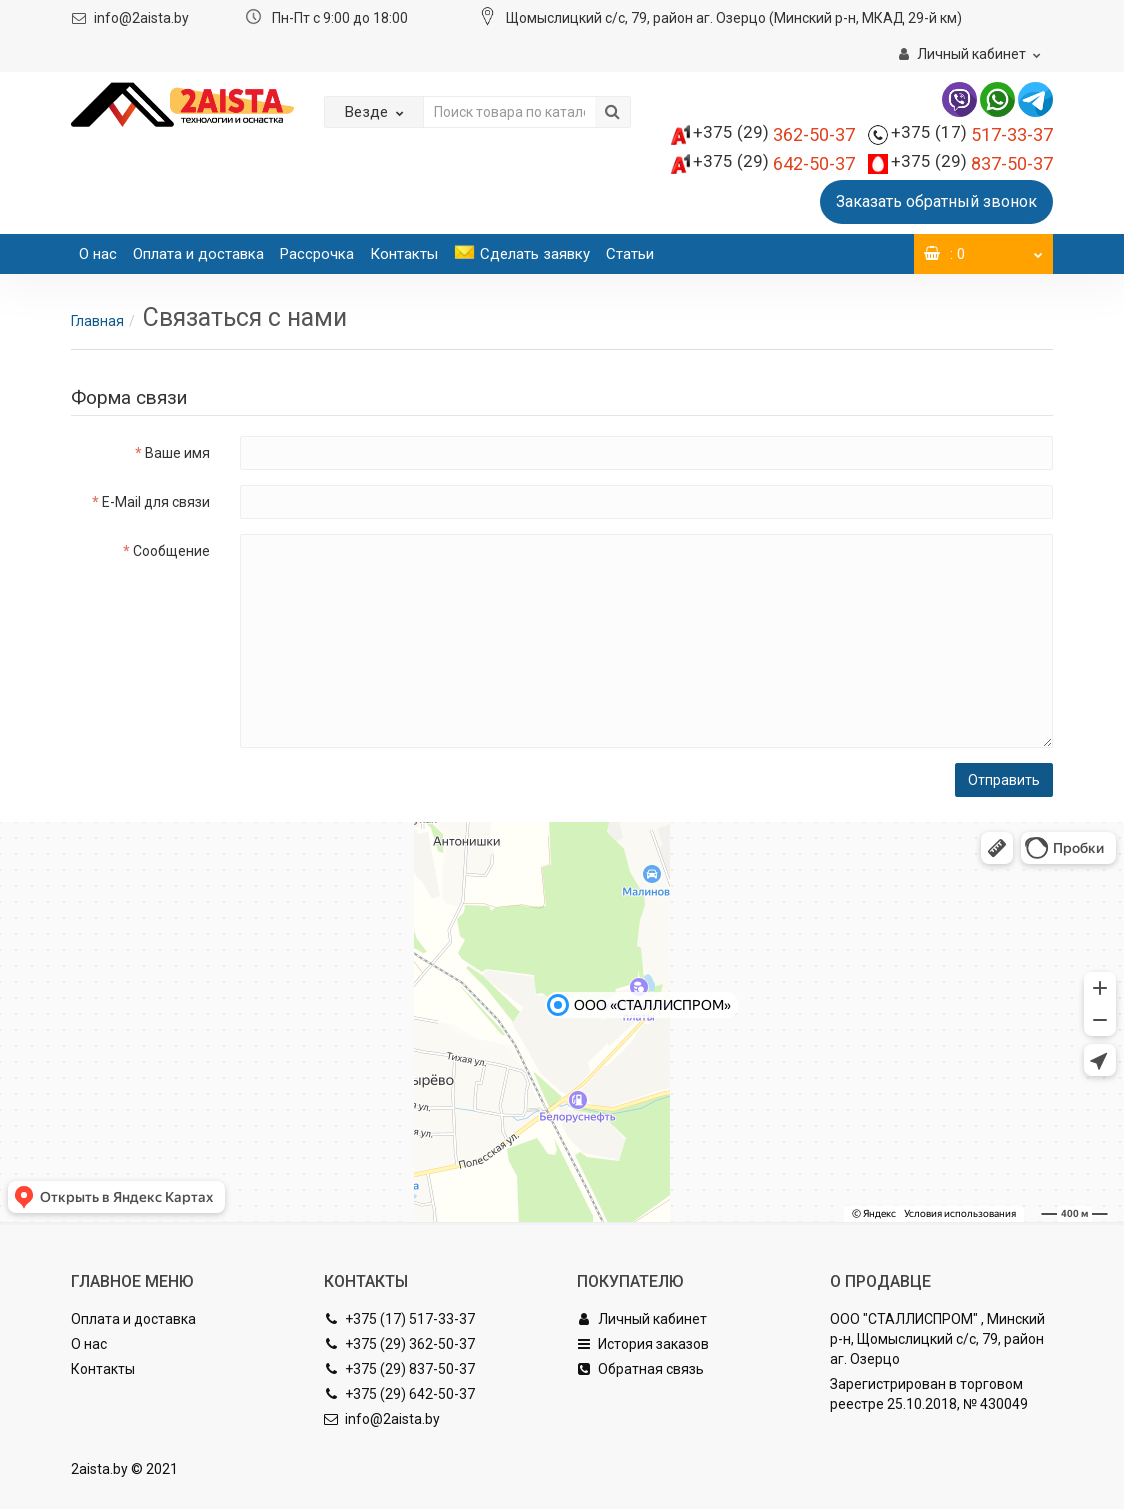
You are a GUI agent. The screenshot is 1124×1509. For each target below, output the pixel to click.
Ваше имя (177, 453)
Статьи (630, 254)
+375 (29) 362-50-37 (399, 1344)
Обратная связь (640, 1369)
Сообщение (171, 551)
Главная (97, 321)
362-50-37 (774, 134)
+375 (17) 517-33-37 (399, 1319)
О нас (98, 254)
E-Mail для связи (156, 502)
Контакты (404, 254)
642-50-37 (774, 163)
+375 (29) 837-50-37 (399, 1369)
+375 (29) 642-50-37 (399, 1394)
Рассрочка (317, 254)
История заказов (643, 1344)
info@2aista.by (141, 18)
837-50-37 (972, 163)
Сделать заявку (522, 254)
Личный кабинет (642, 1319)
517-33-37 (972, 134)
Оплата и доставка (198, 254)
